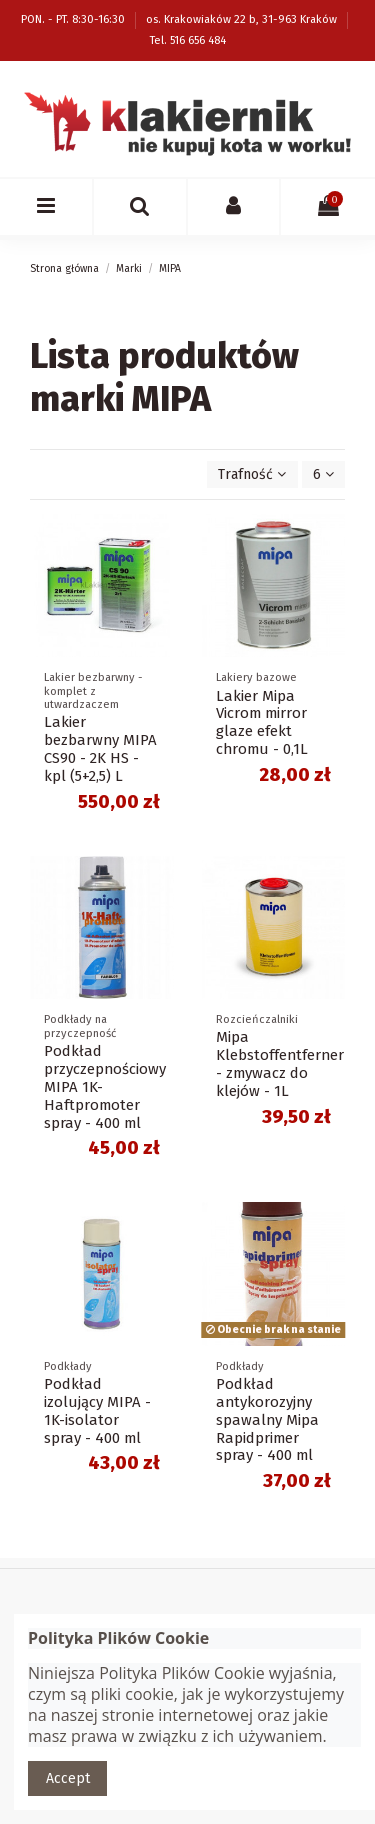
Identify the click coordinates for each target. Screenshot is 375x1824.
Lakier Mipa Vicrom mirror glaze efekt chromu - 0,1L (262, 723)
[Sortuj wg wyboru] (252, 474)
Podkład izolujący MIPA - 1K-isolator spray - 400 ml (97, 1411)
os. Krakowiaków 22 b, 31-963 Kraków (243, 19)
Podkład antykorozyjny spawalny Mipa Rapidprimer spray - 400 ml (267, 1420)
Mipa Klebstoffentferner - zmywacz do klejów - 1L (280, 1064)
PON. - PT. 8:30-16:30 (74, 19)
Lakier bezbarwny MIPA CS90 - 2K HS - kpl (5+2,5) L (100, 749)
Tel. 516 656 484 (188, 40)
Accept (68, 1778)
